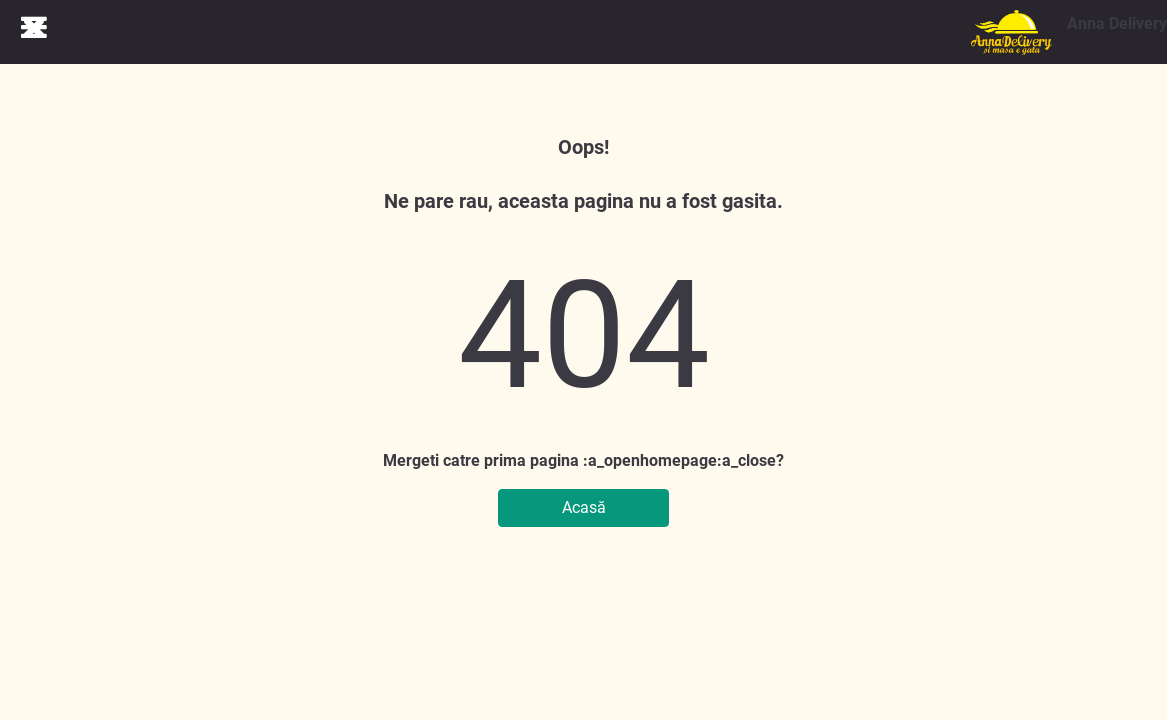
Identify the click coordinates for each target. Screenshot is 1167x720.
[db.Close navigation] (34, 27)
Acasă (584, 507)
